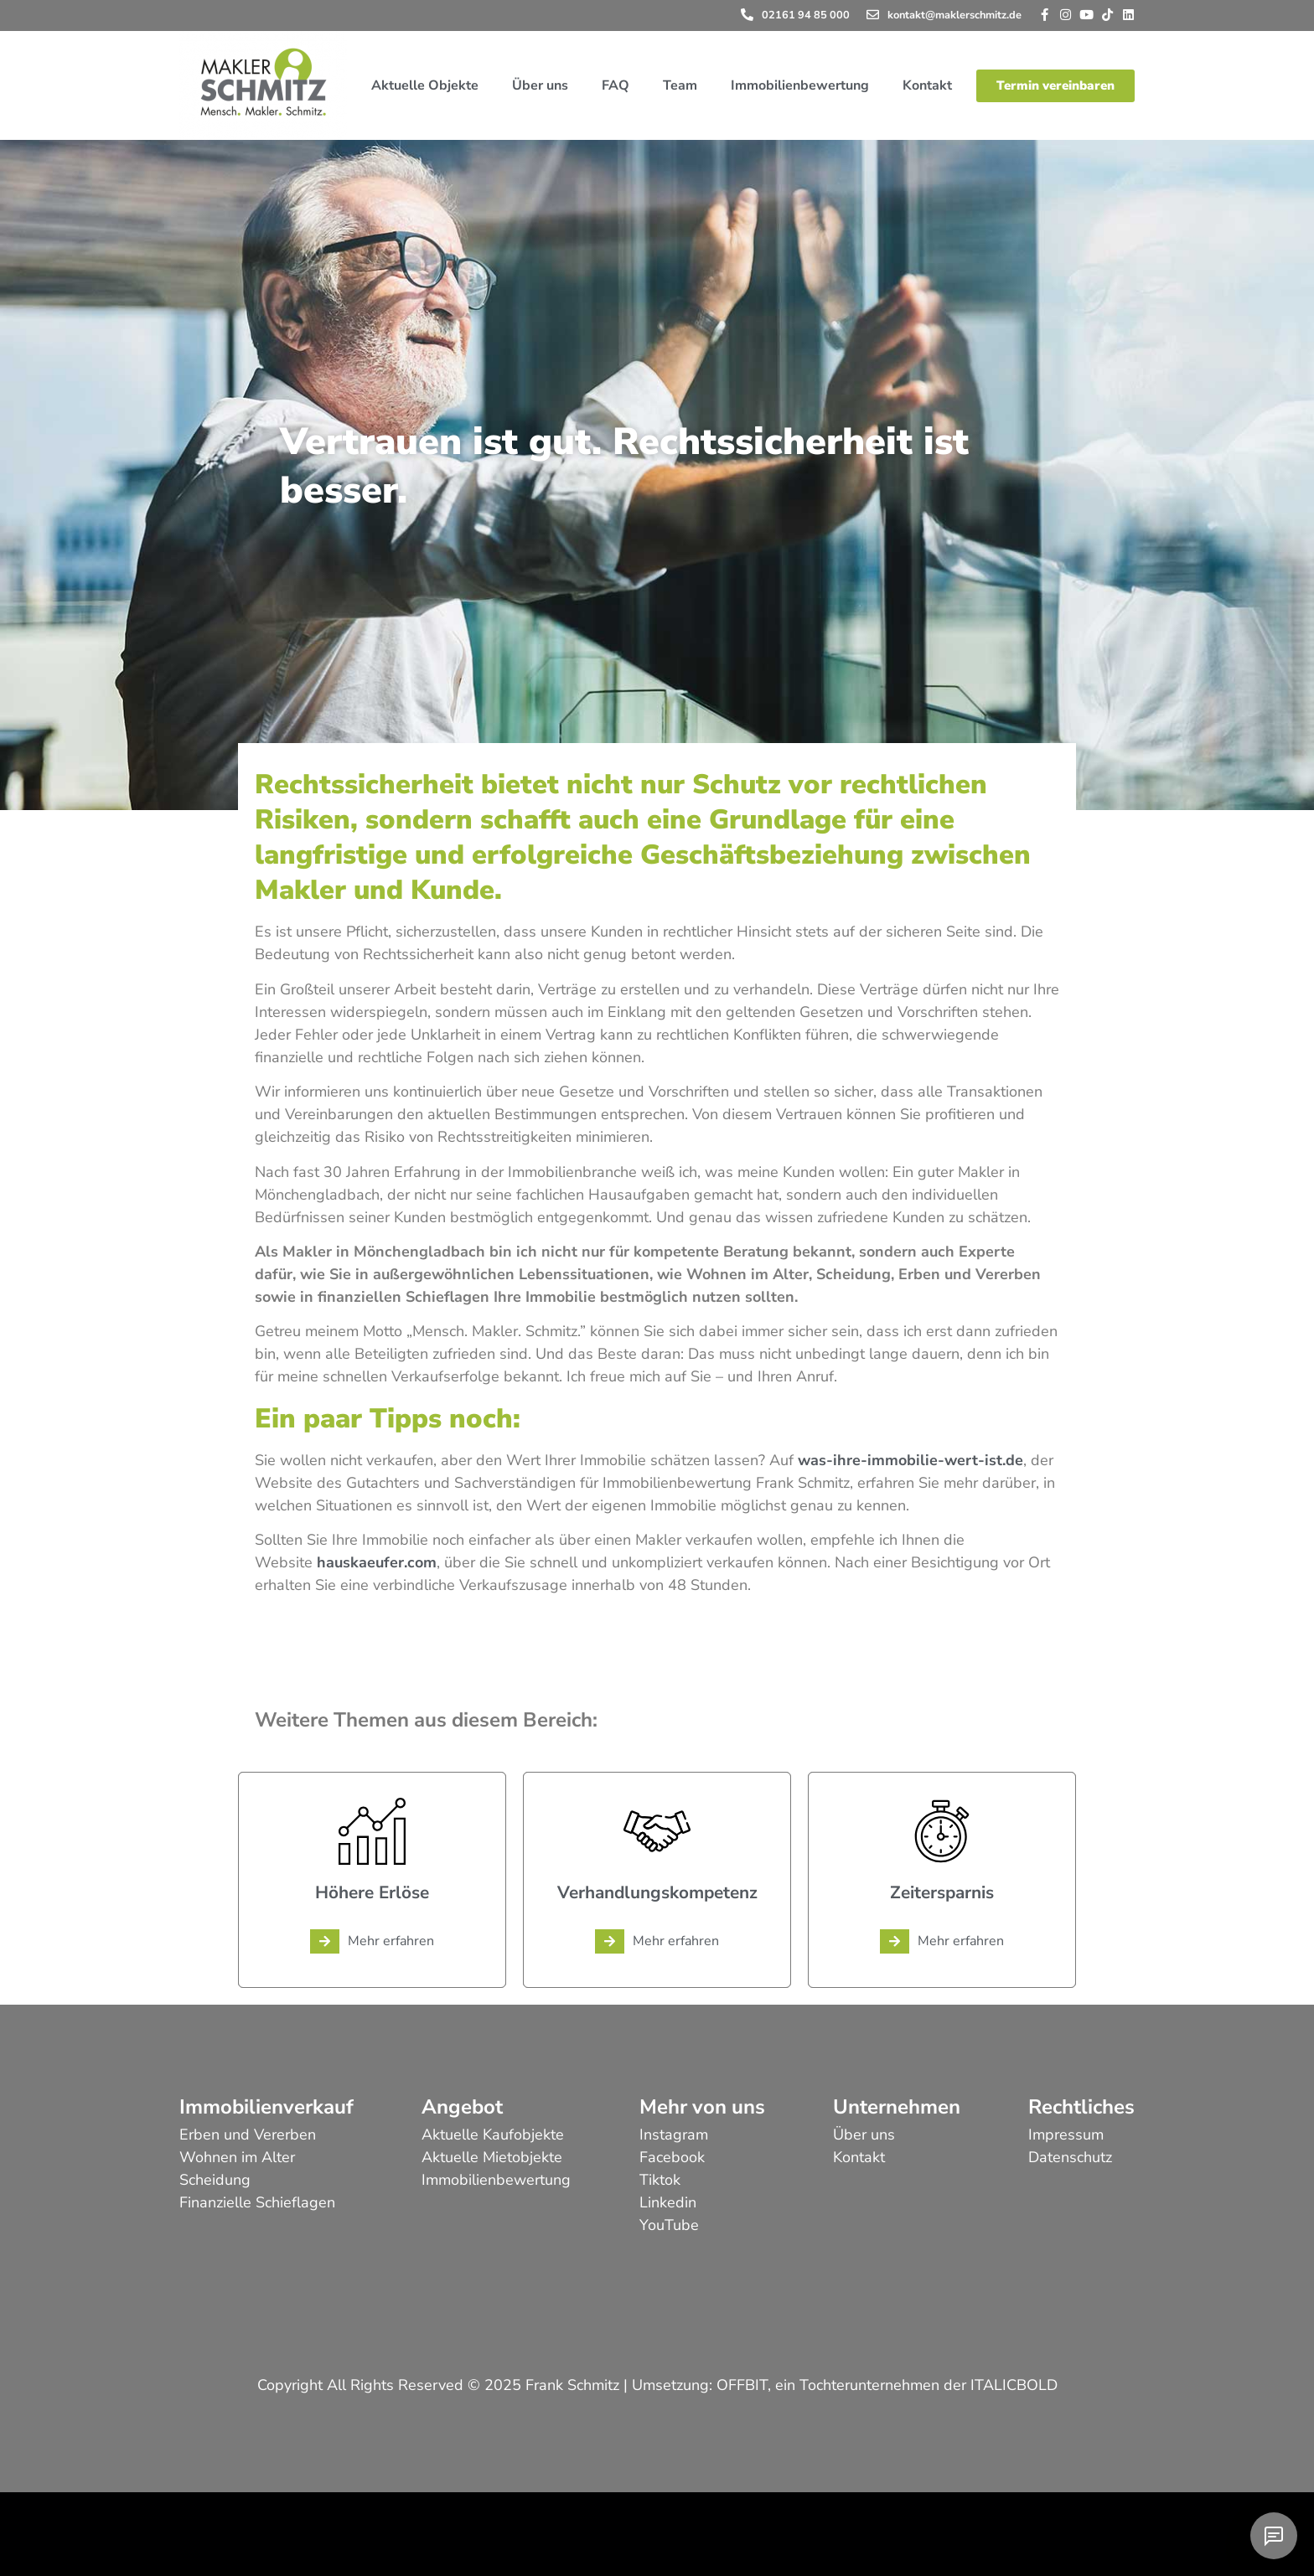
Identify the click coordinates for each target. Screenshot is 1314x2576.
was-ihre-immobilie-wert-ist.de (910, 1460)
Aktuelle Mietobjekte (492, 2157)
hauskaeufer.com (377, 1562)
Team (680, 85)
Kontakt (927, 85)
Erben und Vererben (247, 2134)
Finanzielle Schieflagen (257, 2202)
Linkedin (667, 2202)
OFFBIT (742, 2385)
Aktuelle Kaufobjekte (493, 2134)
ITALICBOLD (1014, 2385)
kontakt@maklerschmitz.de (954, 15)
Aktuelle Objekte (425, 85)
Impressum (1066, 2134)
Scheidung (215, 2180)
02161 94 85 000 (806, 15)
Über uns (540, 85)
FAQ (615, 85)
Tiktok (659, 2180)
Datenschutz (1070, 2157)
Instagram (673, 2134)
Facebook (672, 2157)
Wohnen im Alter (237, 2157)
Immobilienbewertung (800, 85)
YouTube (669, 2225)
